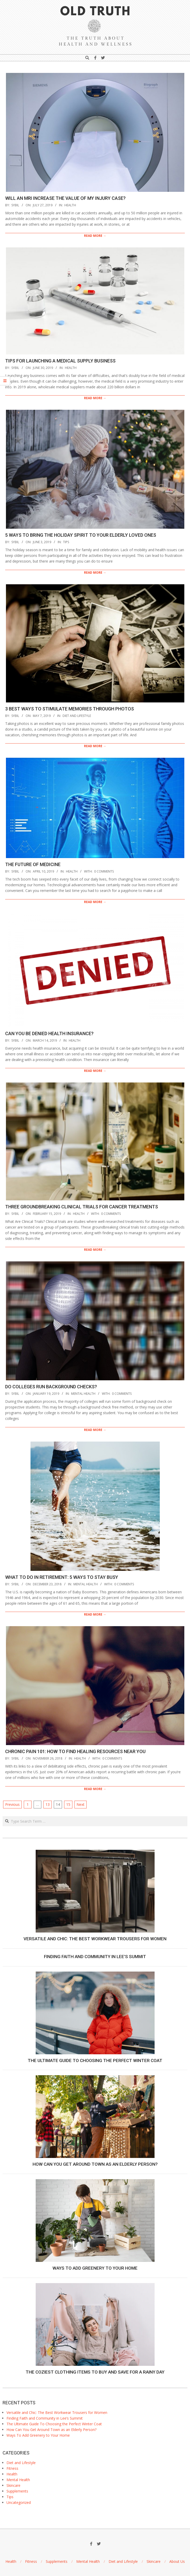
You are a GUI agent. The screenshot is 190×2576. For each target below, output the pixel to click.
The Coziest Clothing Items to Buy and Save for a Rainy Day (95, 2372)
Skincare (13, 2485)
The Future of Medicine (32, 864)
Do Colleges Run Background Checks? (51, 1386)
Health (70, 205)
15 (68, 1804)
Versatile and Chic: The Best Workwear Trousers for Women (95, 1938)
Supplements (17, 2491)
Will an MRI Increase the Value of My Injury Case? (65, 198)
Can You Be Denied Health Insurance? (49, 1033)
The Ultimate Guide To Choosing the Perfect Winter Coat (95, 2060)
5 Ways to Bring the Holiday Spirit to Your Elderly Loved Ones (80, 535)
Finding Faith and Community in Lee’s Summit (95, 1956)
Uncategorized (18, 2502)
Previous (12, 1804)
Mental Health (83, 1393)
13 (47, 1804)
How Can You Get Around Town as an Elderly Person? (95, 2164)
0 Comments (104, 871)
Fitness (12, 2468)
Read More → (95, 235)
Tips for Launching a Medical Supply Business (60, 360)
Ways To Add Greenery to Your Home (95, 2268)
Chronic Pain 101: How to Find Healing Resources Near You (75, 1751)
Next (81, 1804)
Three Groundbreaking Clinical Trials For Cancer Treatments (81, 1206)
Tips (66, 542)
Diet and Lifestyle (77, 716)
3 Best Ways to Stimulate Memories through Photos (69, 708)
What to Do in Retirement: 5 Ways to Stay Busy (61, 1577)
